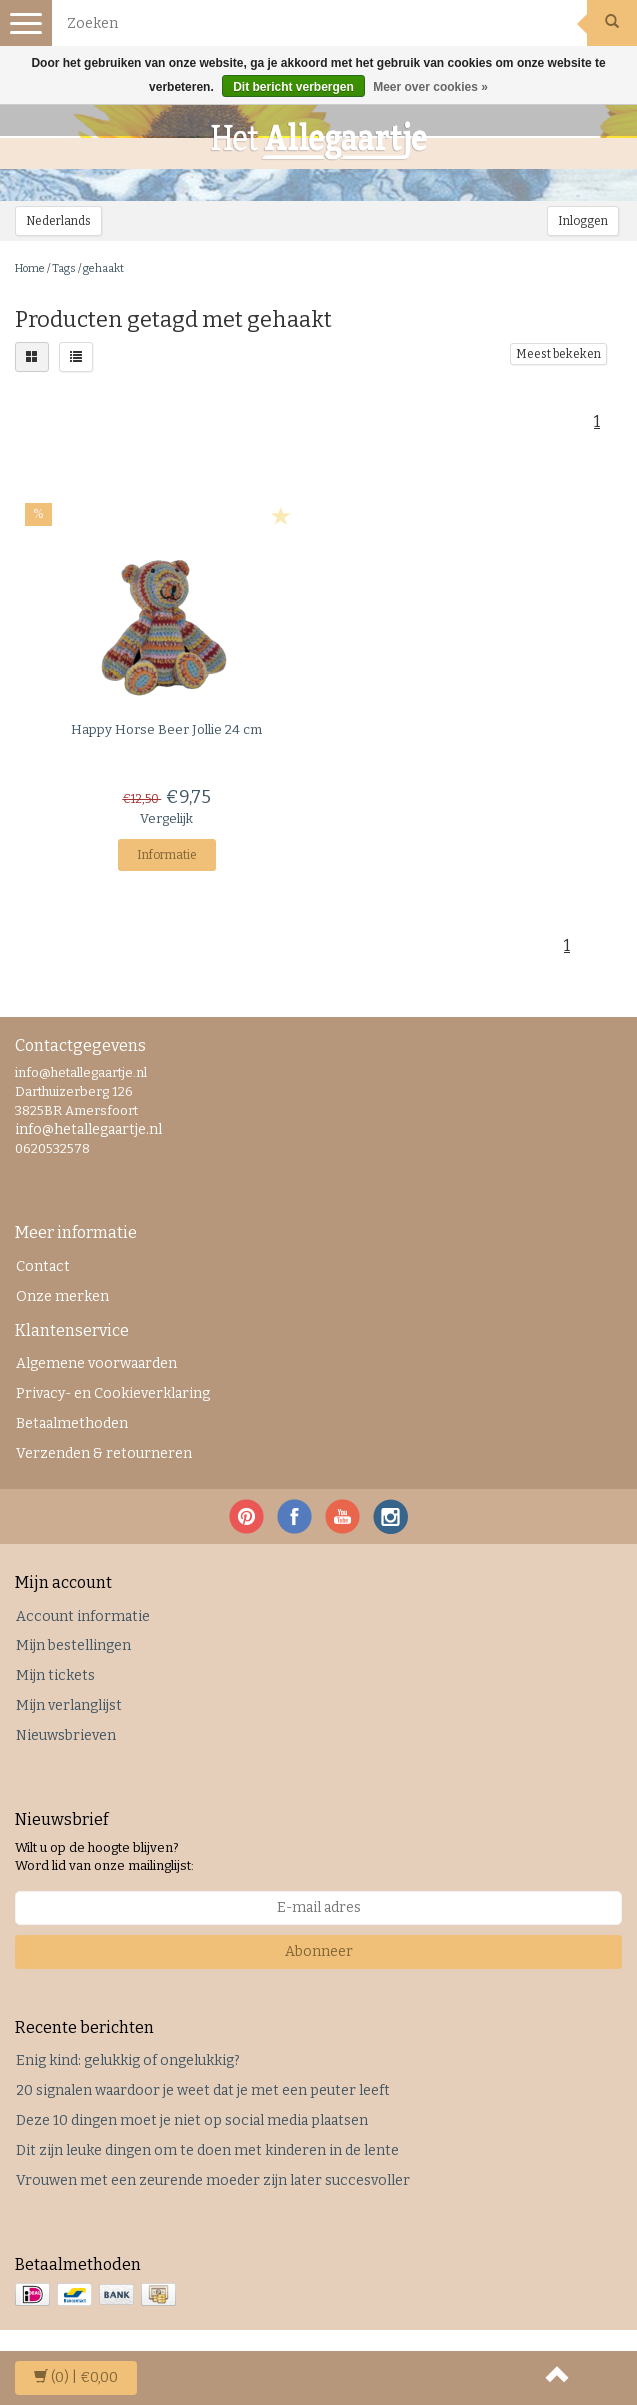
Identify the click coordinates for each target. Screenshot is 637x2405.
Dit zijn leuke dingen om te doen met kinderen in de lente (207, 2150)
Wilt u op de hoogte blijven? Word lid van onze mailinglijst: (104, 1857)
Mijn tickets (55, 1675)
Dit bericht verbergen (293, 87)
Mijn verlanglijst (69, 1705)
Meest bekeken (558, 354)
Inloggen (583, 221)
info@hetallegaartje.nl (88, 1129)
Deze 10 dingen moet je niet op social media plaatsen (192, 2120)
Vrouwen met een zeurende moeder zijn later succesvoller (213, 2180)
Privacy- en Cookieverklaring (113, 1393)
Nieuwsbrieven (66, 1735)
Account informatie (83, 1616)
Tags (64, 268)
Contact (43, 1266)
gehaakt (103, 268)
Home (30, 268)
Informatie (167, 855)
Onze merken (62, 1296)
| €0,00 (76, 2377)
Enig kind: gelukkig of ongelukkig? (128, 2060)
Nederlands (58, 221)
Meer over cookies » (430, 87)
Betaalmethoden (72, 1423)
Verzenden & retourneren (104, 1453)
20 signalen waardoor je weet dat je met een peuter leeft (203, 2090)
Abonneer (319, 1951)
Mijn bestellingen (73, 1645)
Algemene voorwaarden (96, 1363)
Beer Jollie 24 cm (166, 729)
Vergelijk (166, 818)
